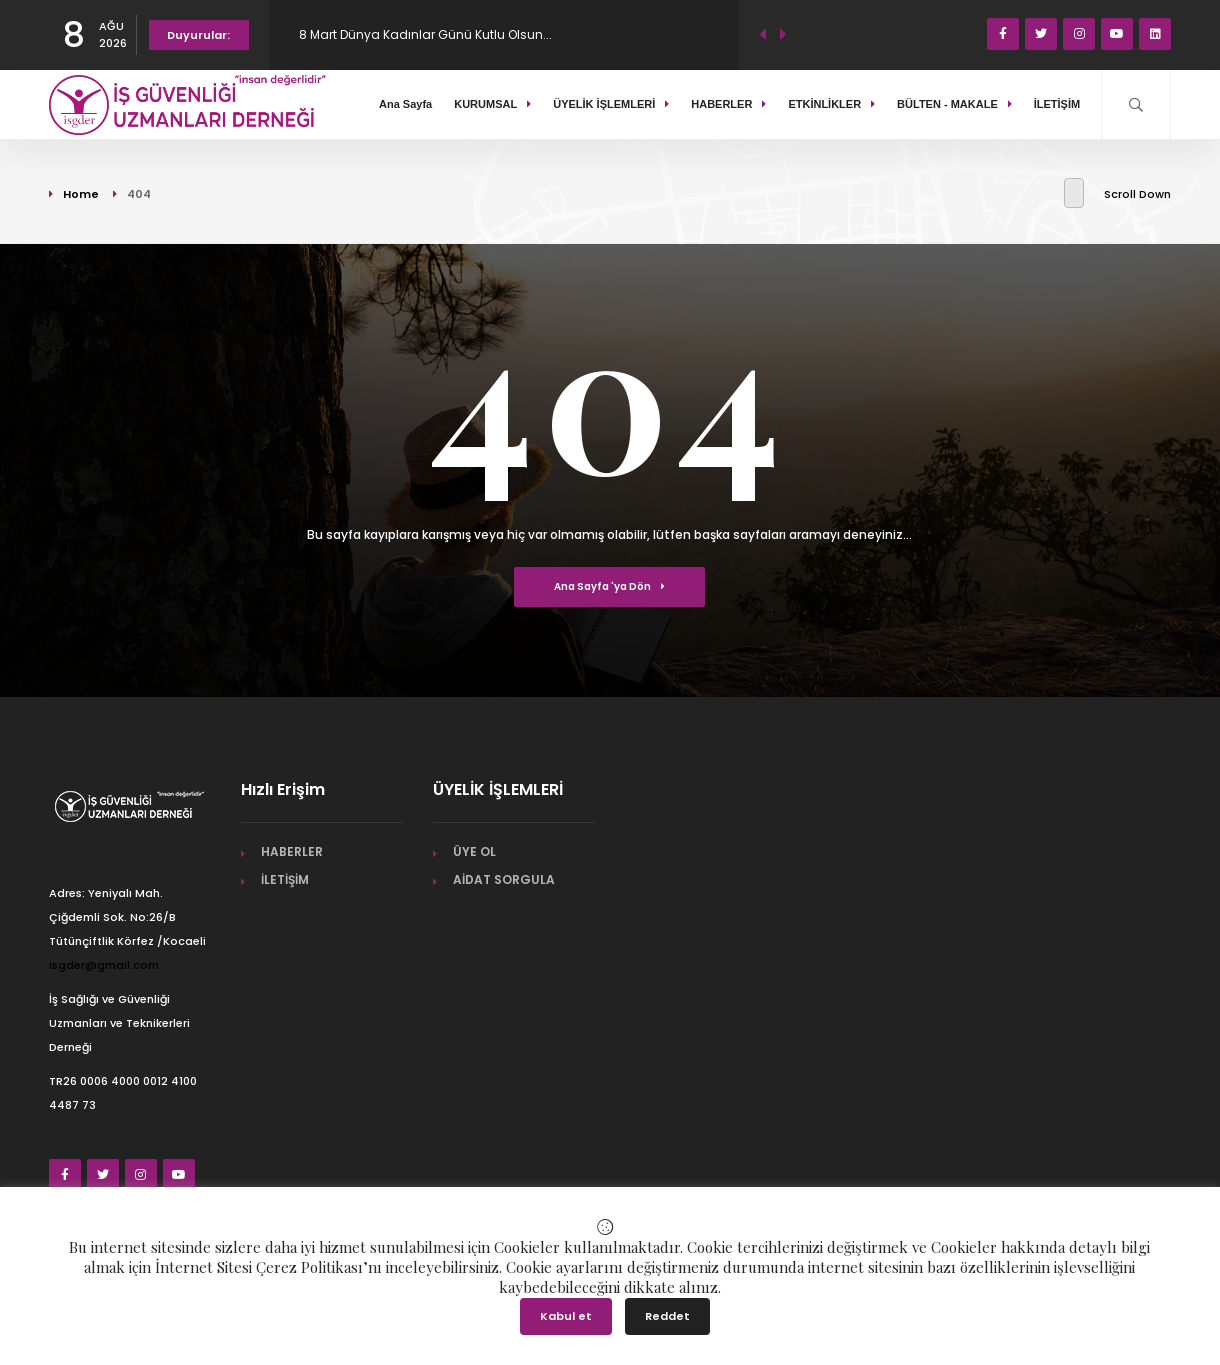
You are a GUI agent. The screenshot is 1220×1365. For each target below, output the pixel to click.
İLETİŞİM (1062, 104)
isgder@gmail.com (104, 965)
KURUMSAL (492, 104)
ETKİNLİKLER (831, 104)
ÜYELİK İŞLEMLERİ (611, 104)
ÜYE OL (474, 851)
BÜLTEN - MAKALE (954, 104)
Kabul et (566, 1316)
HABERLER (728, 104)
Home (81, 194)
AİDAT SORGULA (504, 879)
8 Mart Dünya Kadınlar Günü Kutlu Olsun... (425, 34)
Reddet (667, 1316)
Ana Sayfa (405, 104)
